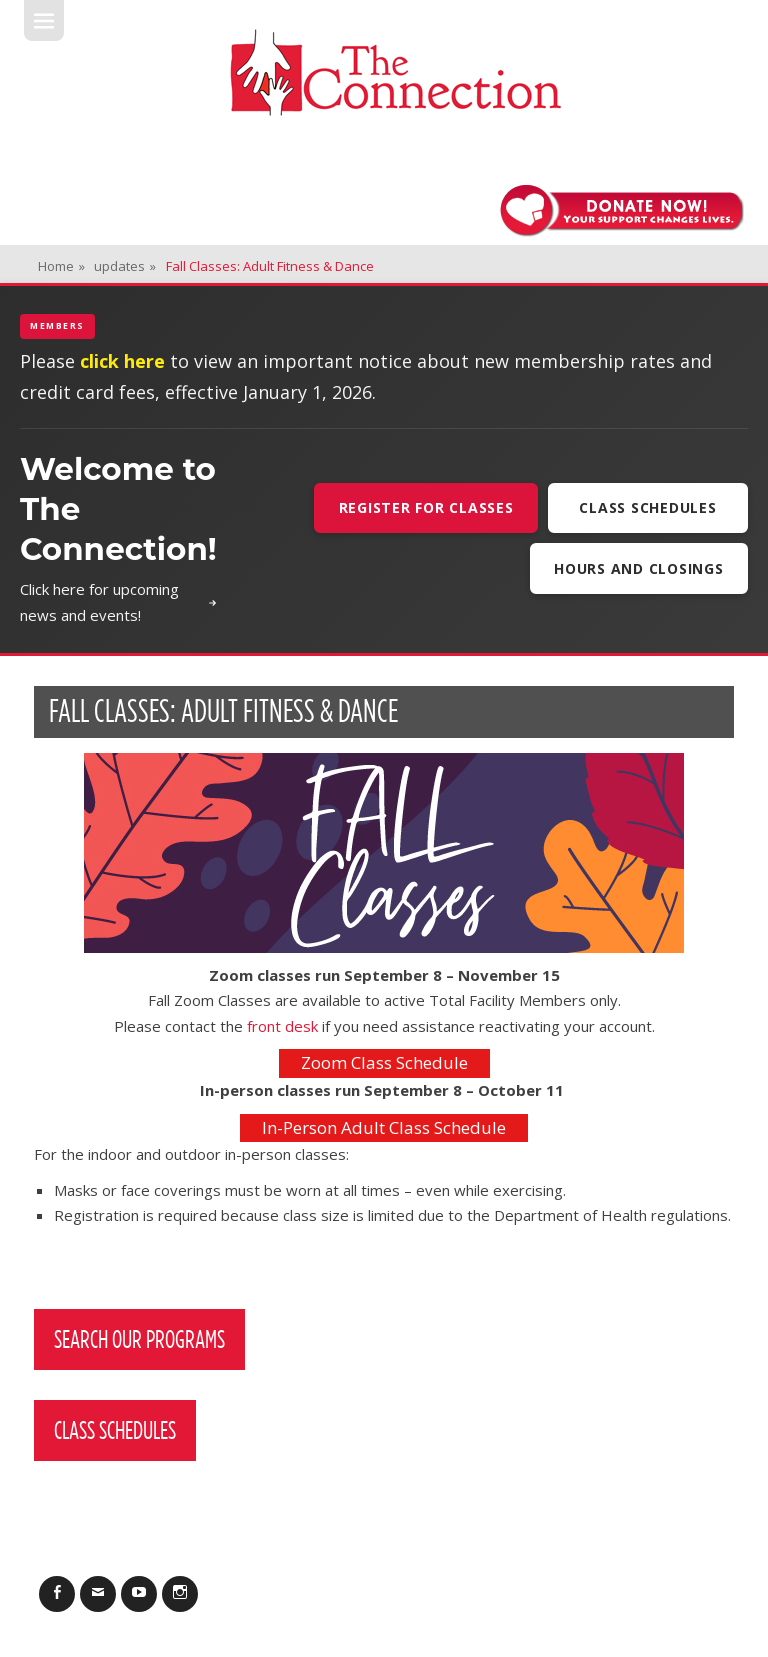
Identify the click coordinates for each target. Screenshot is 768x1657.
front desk (282, 1026)
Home (61, 266)
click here (122, 361)
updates (125, 266)
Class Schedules (647, 507)
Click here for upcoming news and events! (118, 602)
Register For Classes (426, 507)
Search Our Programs (139, 1339)
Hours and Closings (639, 568)
